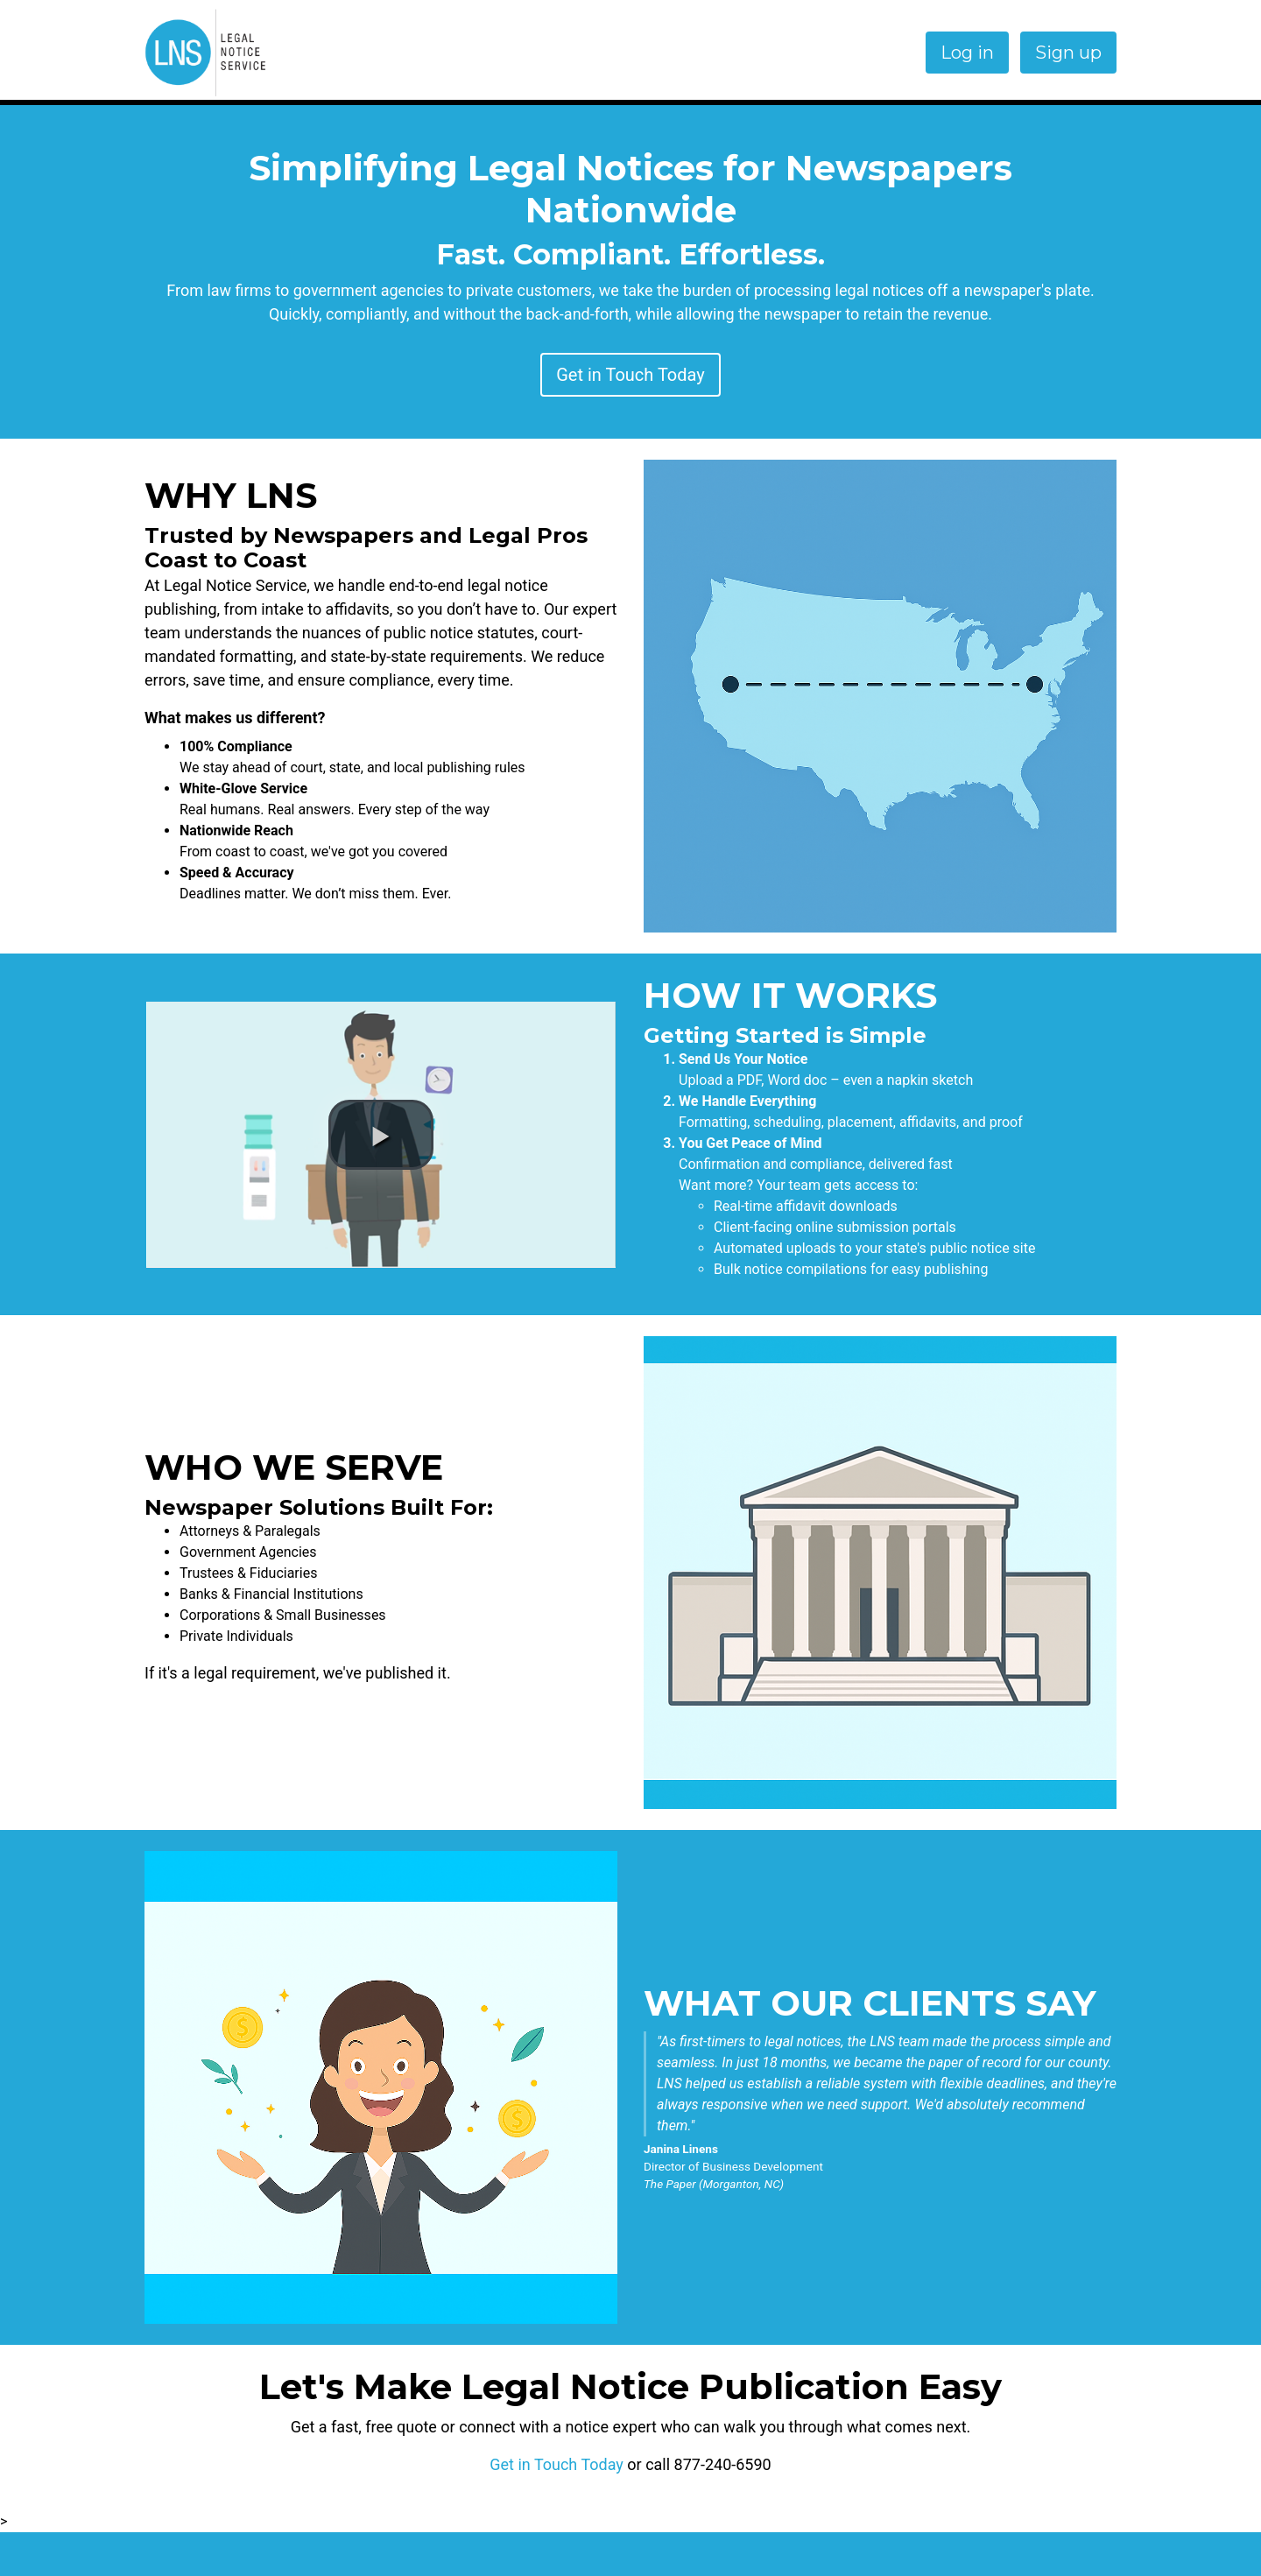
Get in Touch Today (630, 374)
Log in (967, 52)
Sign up (1068, 52)
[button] (380, 1135)
